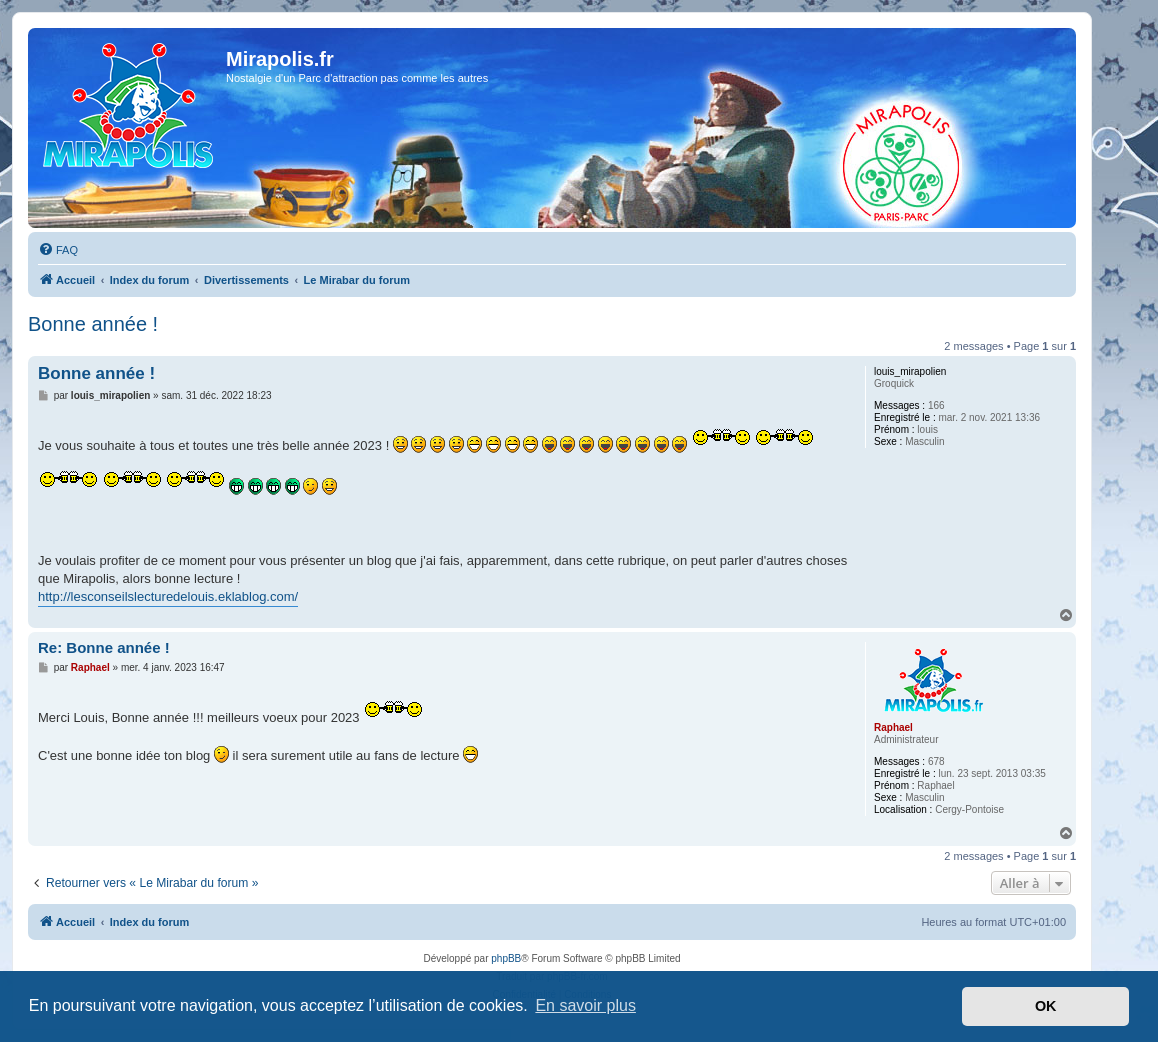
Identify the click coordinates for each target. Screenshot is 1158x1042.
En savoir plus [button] (585, 1005)
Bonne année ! (93, 324)
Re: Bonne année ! (104, 647)
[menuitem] (58, 250)
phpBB (506, 958)
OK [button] (1046, 1006)
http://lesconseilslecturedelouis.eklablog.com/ (168, 596)
